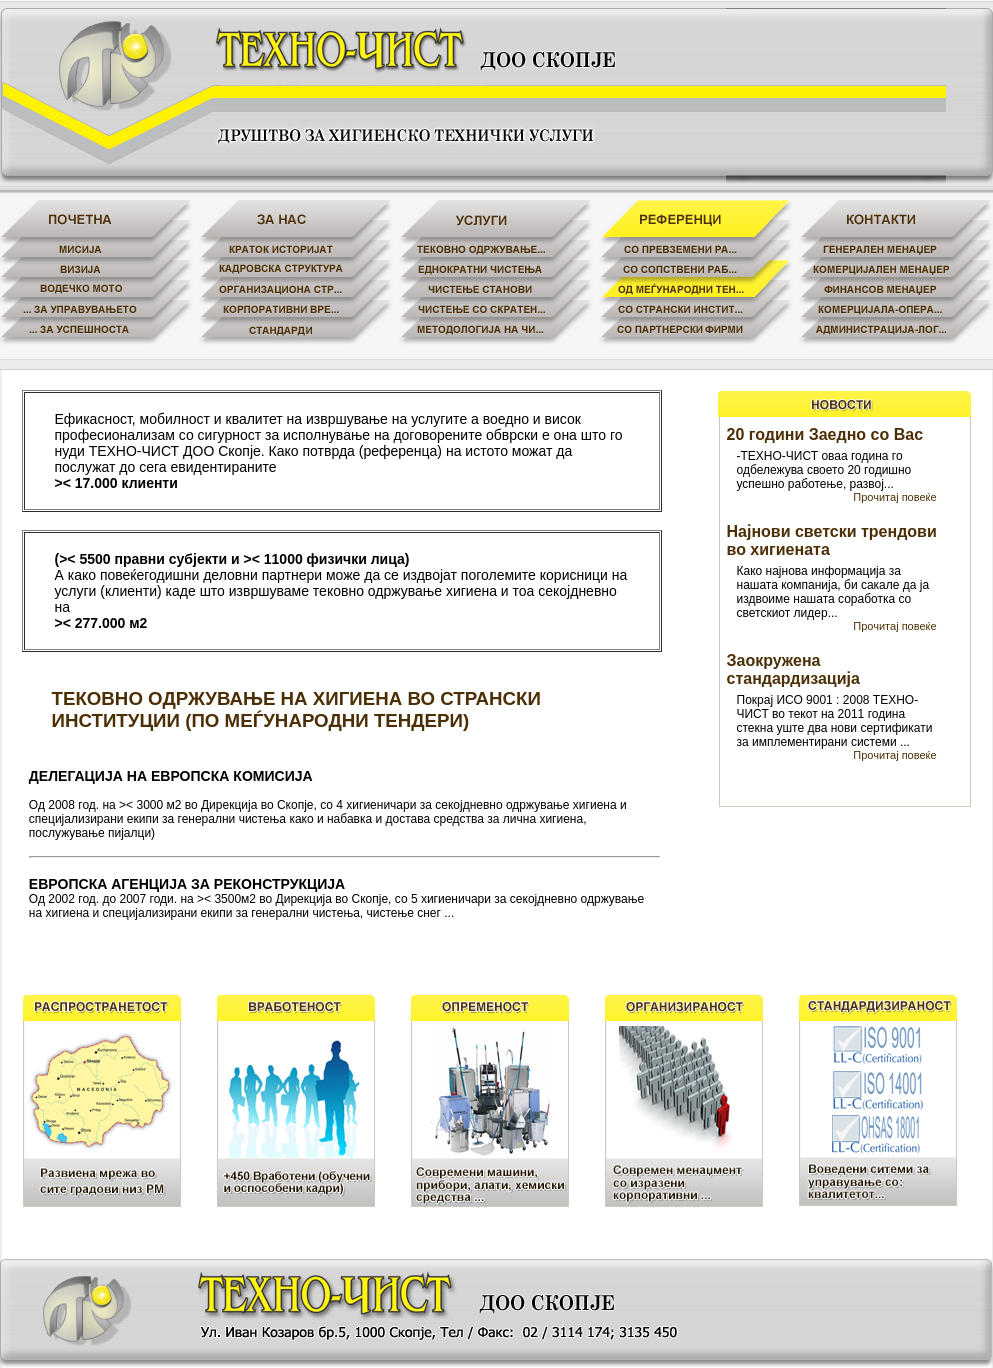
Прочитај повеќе (894, 497)
